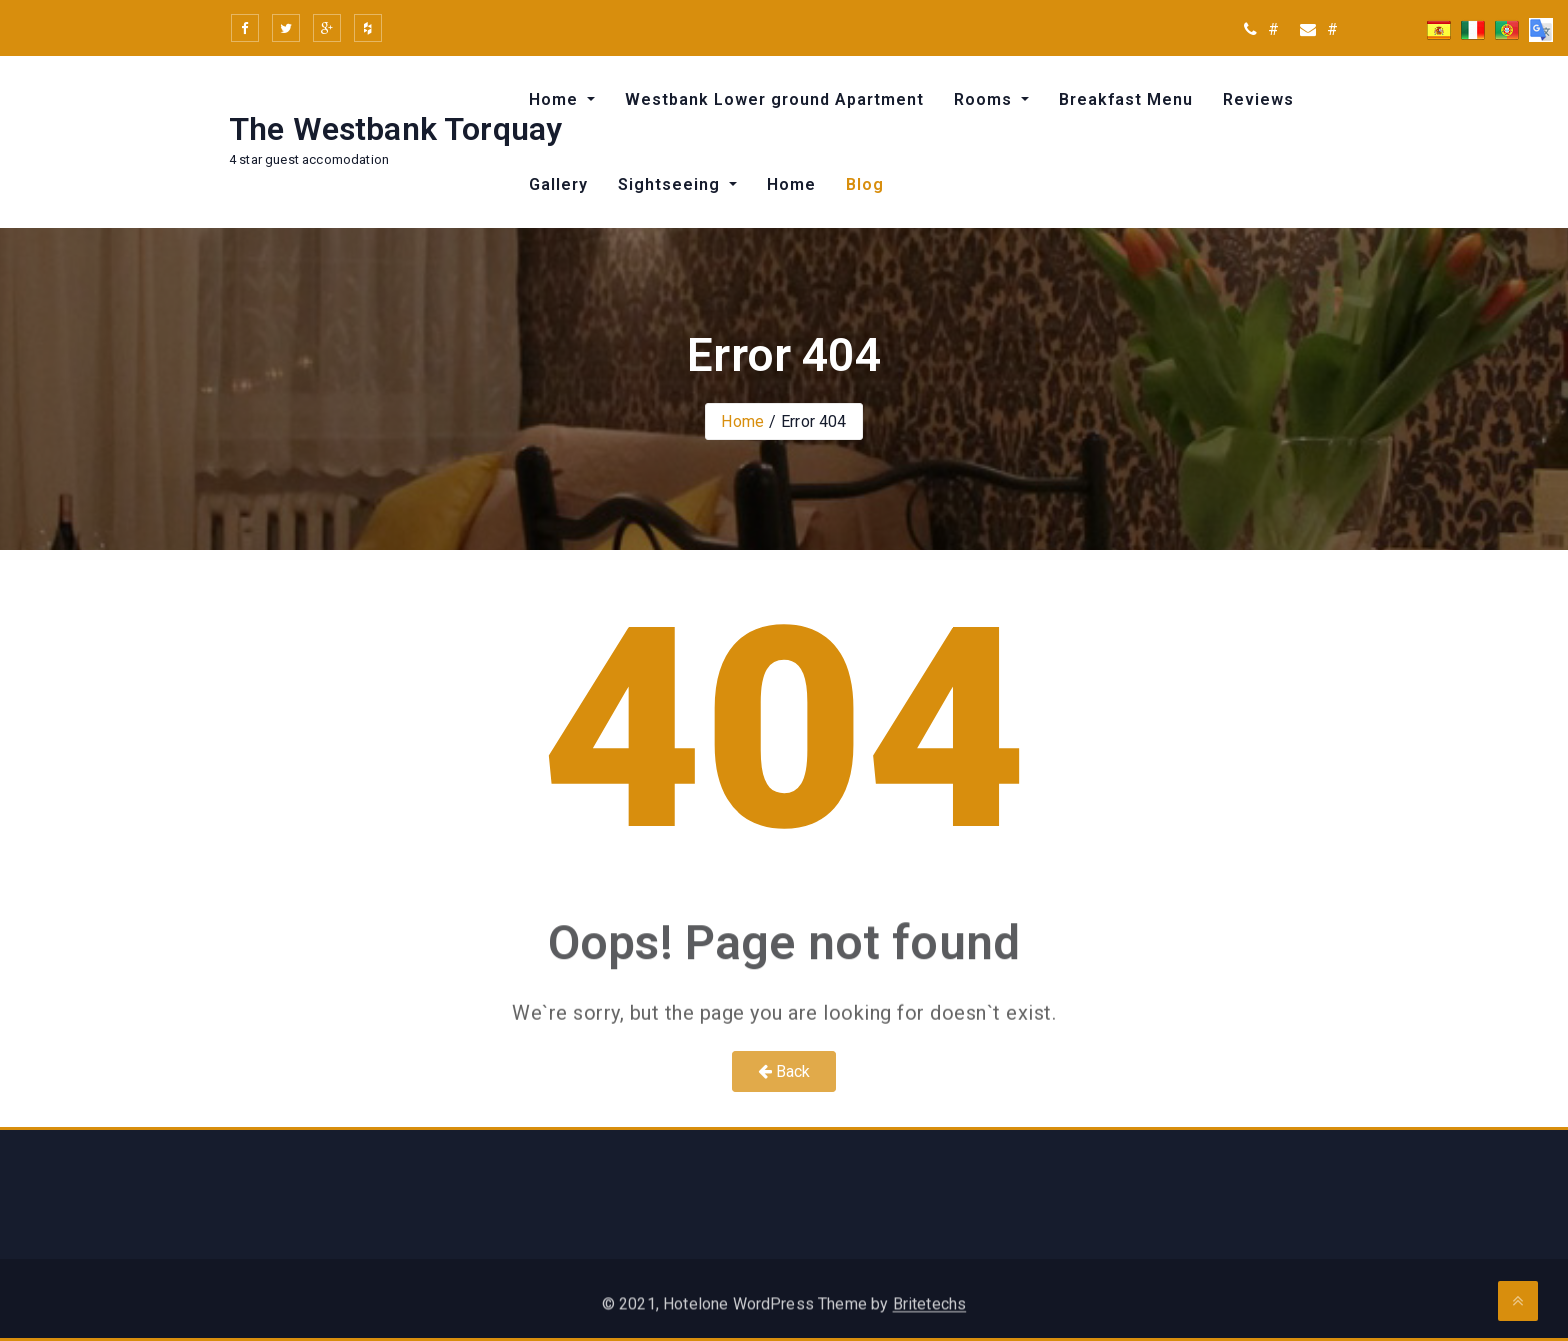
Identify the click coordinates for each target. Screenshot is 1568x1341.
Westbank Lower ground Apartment (774, 99)
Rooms (985, 99)
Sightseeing (671, 184)
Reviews (1258, 99)
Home (556, 99)
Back (784, 1071)
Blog (865, 184)
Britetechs (930, 1312)
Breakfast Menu (1126, 99)
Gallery (558, 184)
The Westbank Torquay (395, 129)
